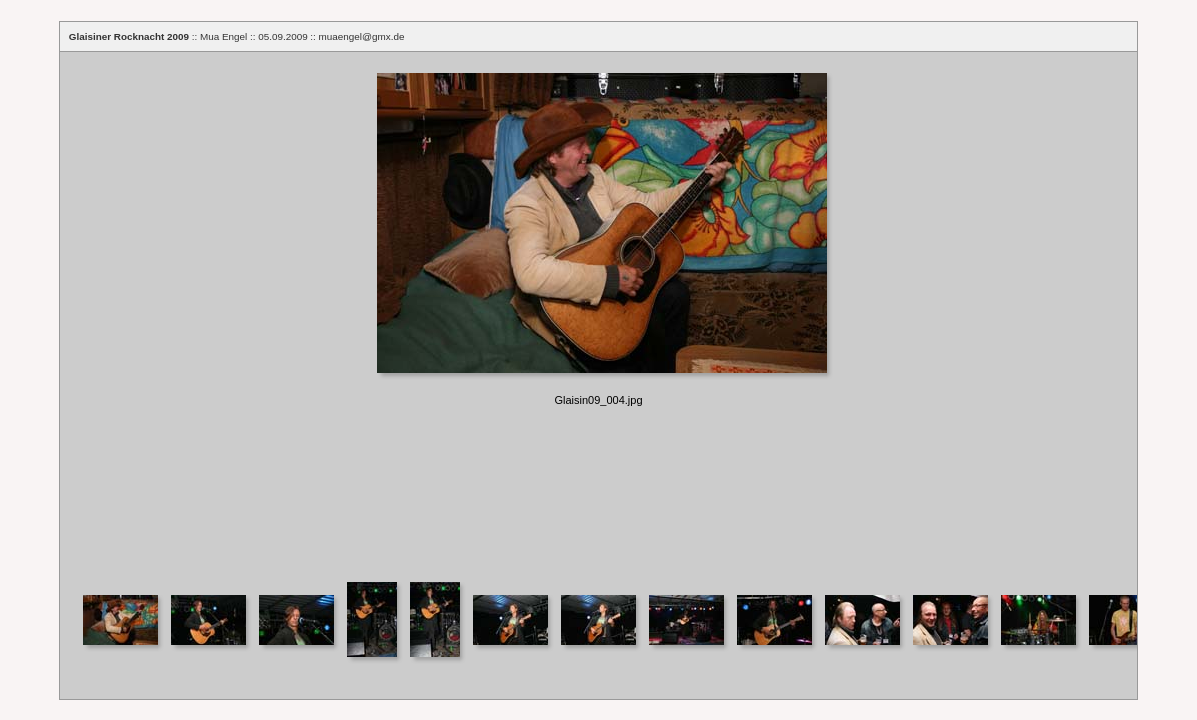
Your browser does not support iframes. (598, 315)
